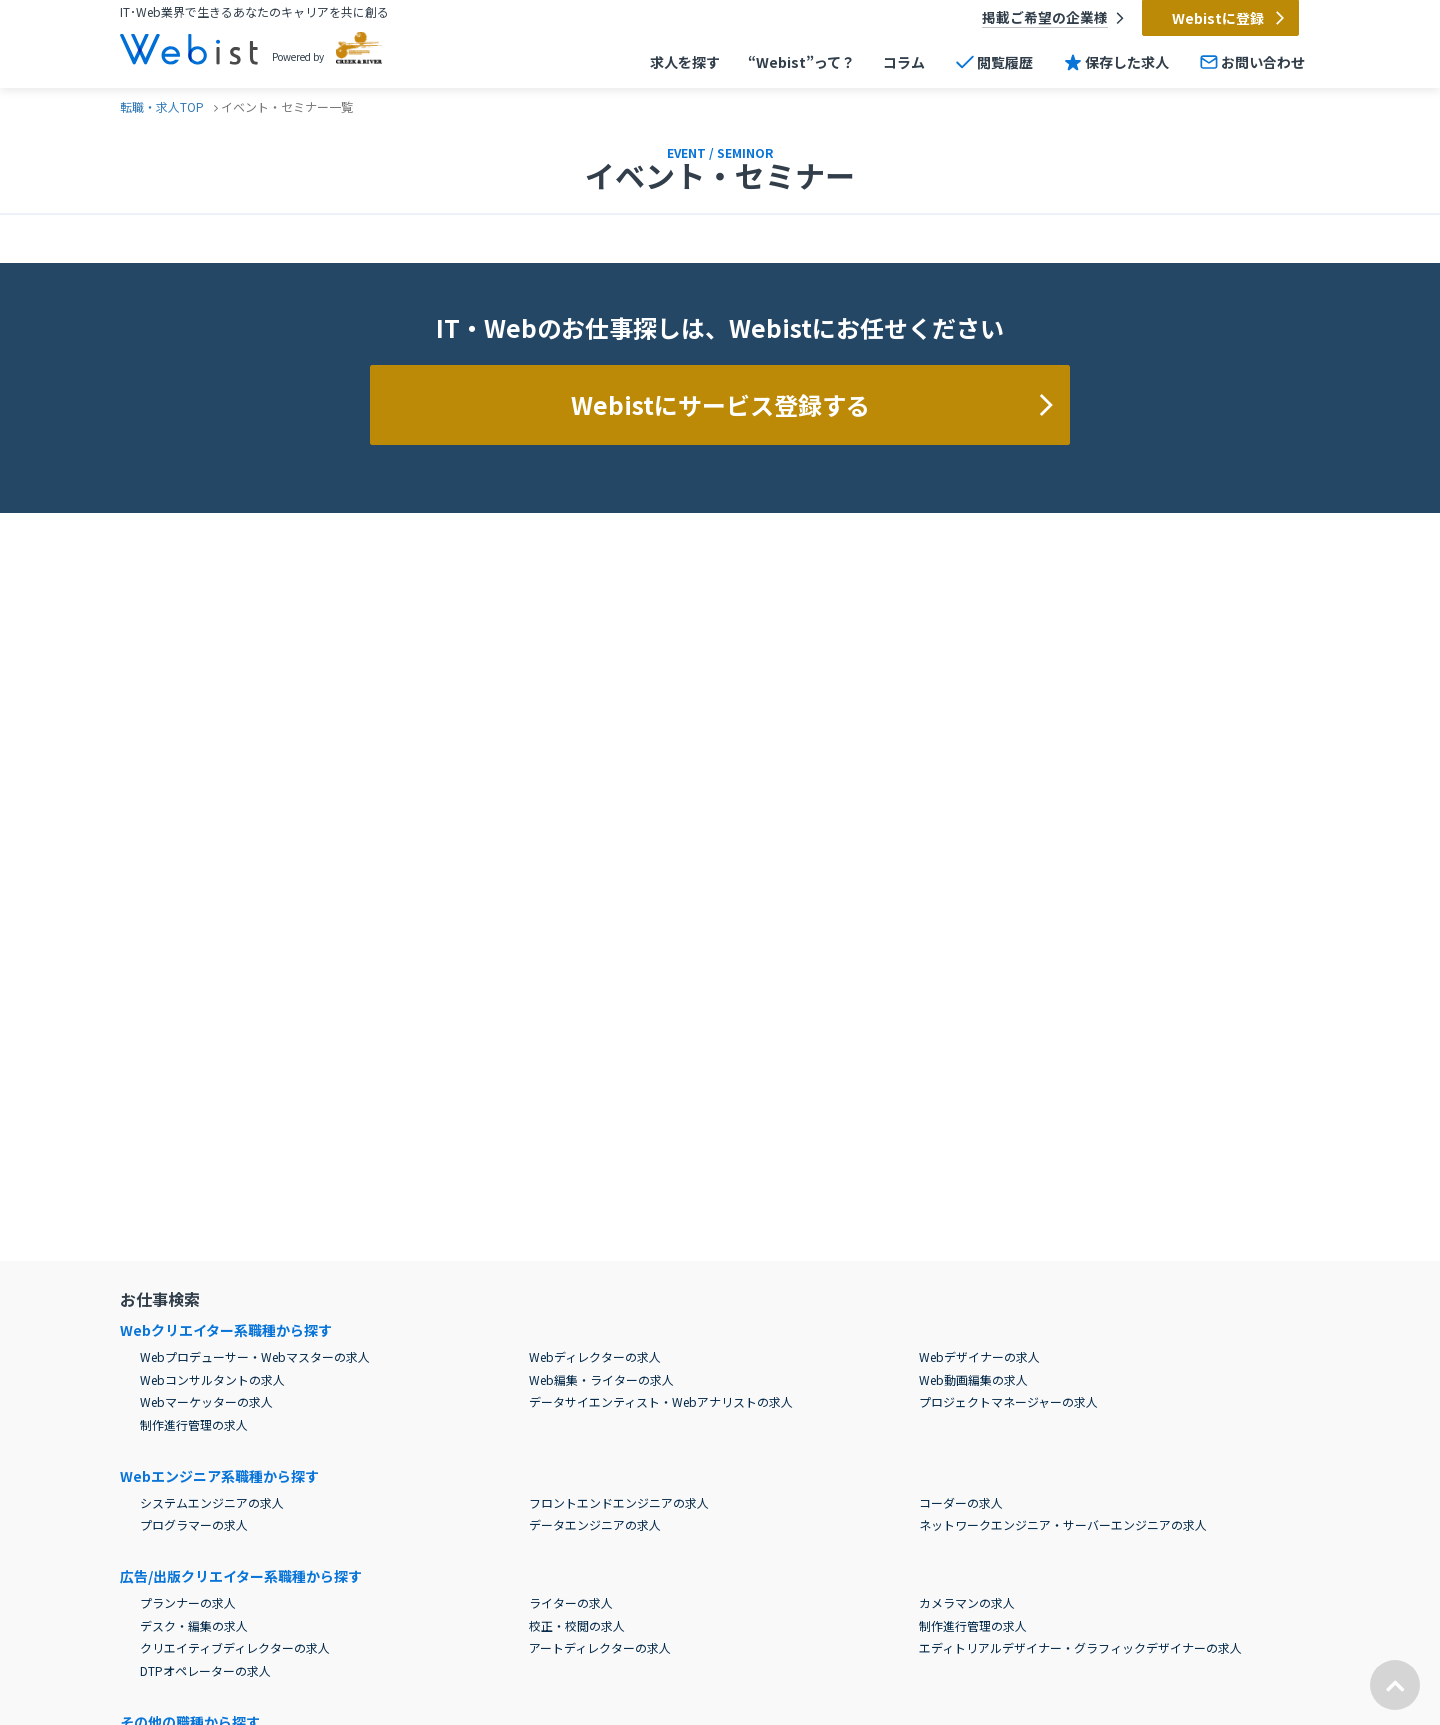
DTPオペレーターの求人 (205, 1670)
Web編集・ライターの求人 (601, 1379)
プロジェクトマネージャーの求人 (1008, 1401)
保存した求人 (1115, 62)
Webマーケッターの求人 (206, 1401)
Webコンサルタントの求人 (212, 1379)
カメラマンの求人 (967, 1602)
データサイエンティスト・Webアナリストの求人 (661, 1401)
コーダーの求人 (961, 1502)
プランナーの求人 (188, 1602)
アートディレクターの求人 (600, 1647)
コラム (904, 63)
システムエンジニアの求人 (212, 1502)
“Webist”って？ (801, 63)
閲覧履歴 (993, 62)
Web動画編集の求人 (973, 1379)
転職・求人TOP (162, 106)
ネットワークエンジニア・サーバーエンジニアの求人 (1063, 1524)
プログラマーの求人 (194, 1524)
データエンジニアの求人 (595, 1524)
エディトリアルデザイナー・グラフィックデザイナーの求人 (1080, 1647)
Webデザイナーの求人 (979, 1356)
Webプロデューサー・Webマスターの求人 (255, 1356)
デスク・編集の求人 (194, 1625)
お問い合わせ (1251, 62)
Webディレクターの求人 (595, 1356)
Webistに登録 (1230, 18)
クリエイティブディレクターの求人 (235, 1647)
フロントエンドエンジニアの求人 (619, 1502)
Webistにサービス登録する (815, 404)
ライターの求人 (571, 1602)
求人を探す (685, 63)
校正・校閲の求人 (577, 1625)
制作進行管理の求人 (194, 1424)
